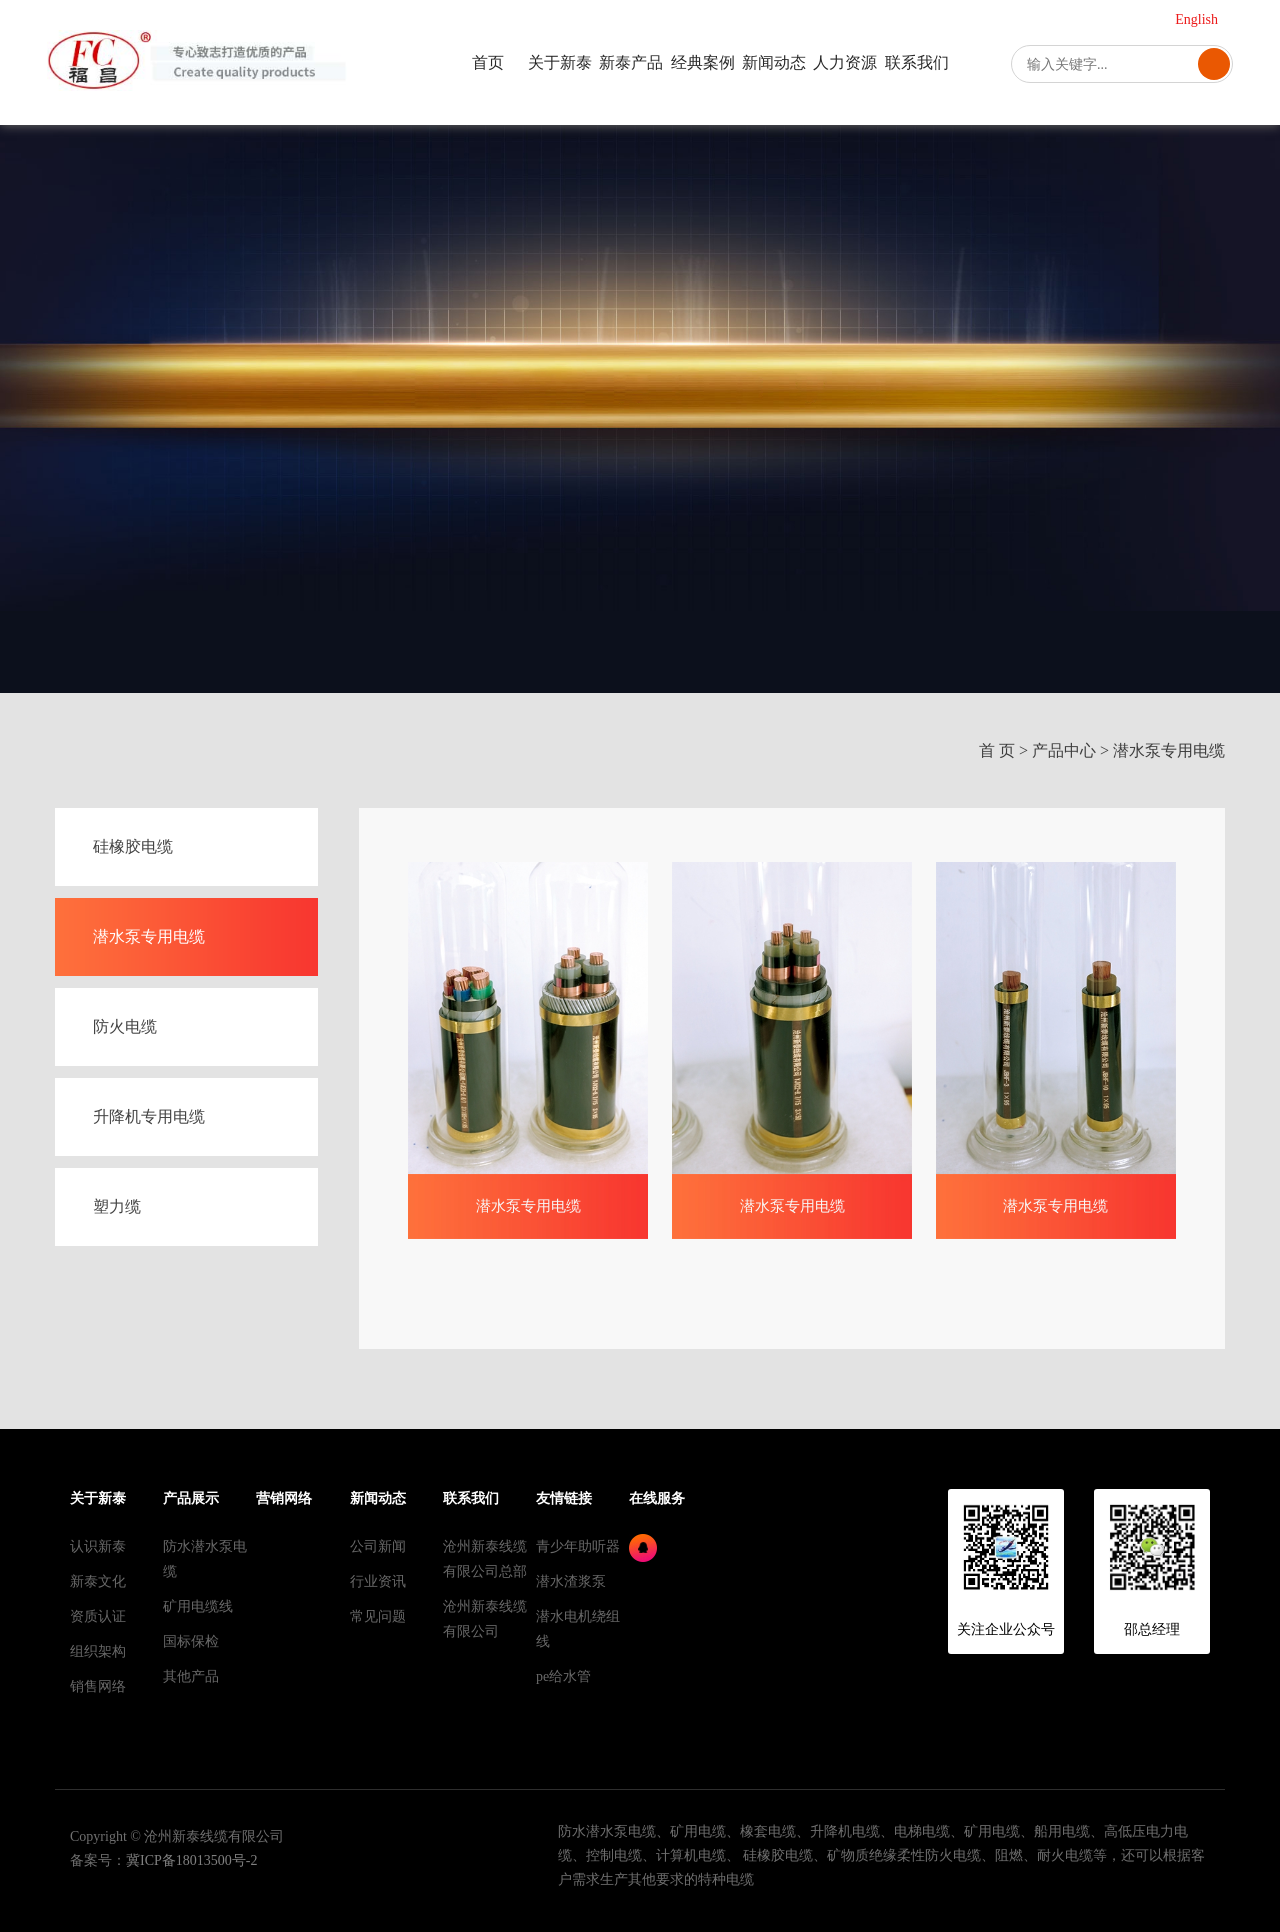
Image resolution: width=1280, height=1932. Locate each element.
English (1196, 19)
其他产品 (191, 1676)
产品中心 (1064, 750)
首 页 (997, 750)
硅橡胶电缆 (133, 846)
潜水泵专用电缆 (1169, 750)
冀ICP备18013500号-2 (191, 1860)
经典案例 (703, 62)
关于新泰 (560, 62)
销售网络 (98, 1686)
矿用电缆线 (198, 1606)
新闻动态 (774, 62)
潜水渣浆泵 (571, 1581)
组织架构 (98, 1651)
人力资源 (845, 62)
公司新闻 (378, 1546)
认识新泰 (98, 1546)
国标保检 (191, 1641)
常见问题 (378, 1616)
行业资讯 (378, 1581)
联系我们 (917, 62)
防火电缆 (125, 1026)
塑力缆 (117, 1206)
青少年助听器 (578, 1546)
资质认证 (98, 1616)
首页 (488, 62)
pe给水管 (563, 1676)
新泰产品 (631, 62)
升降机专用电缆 (149, 1116)
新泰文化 (98, 1581)
